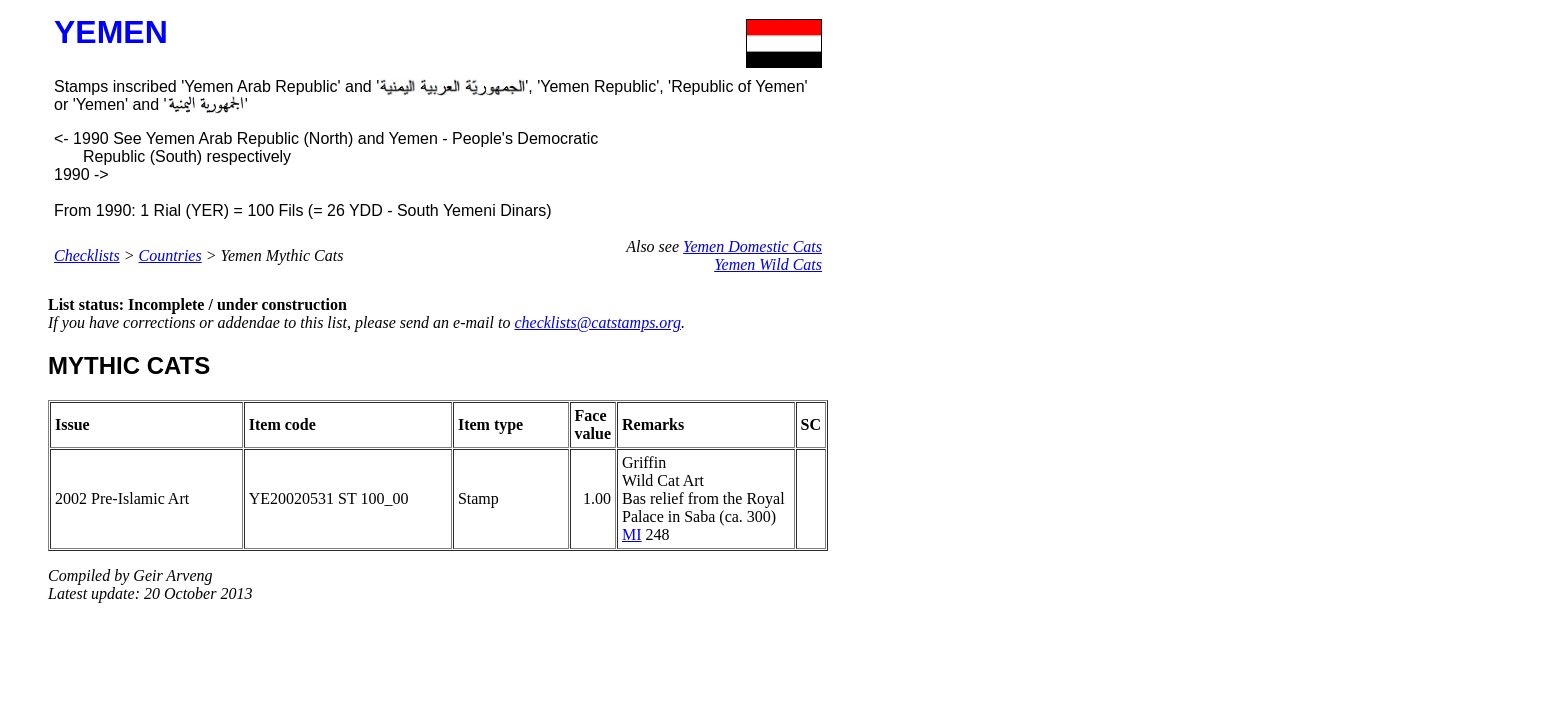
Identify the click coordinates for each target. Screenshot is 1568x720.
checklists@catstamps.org (597, 322)
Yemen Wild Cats (768, 264)
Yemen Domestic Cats (752, 246)
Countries (170, 255)
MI (632, 534)
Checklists (87, 255)
